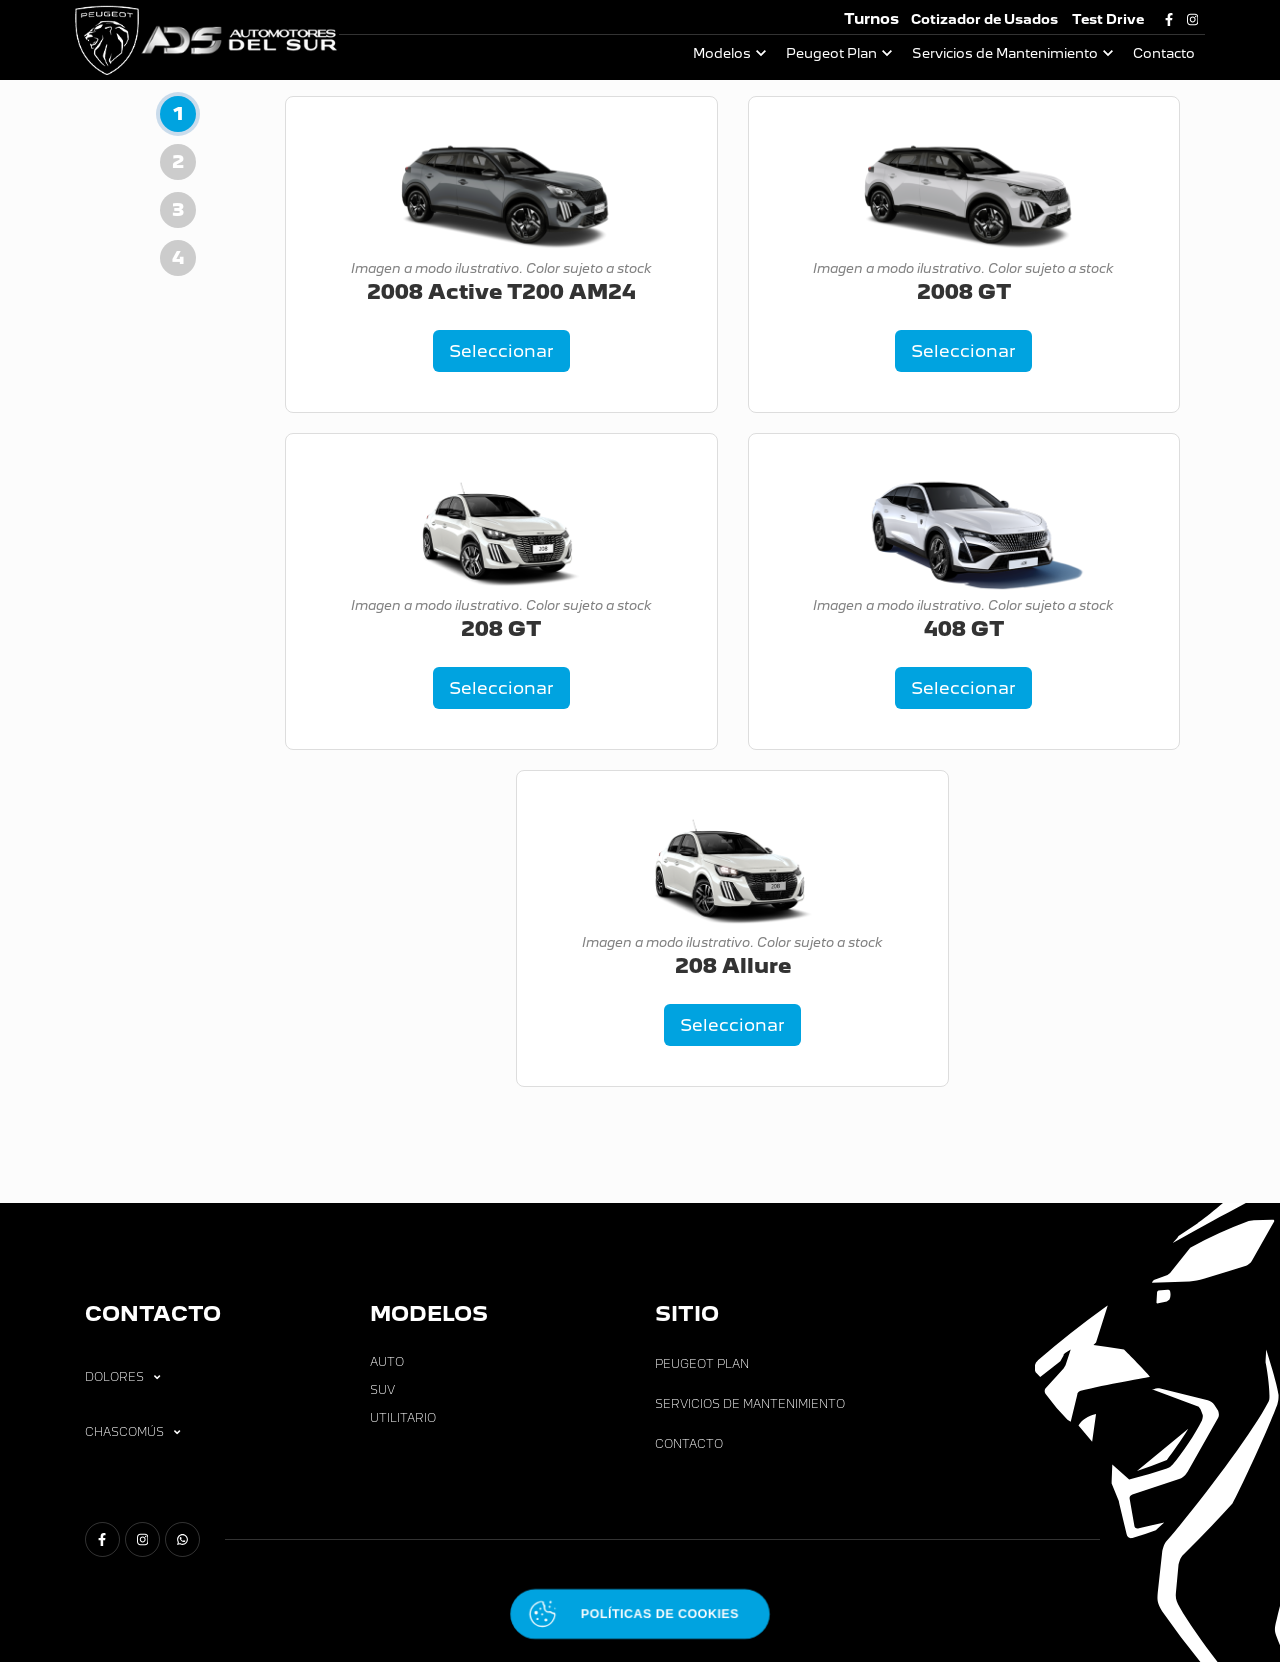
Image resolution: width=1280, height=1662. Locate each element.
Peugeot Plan (831, 53)
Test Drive (1108, 19)
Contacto (1164, 53)
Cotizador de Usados (984, 19)
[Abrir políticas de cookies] (640, 1614)
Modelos (722, 53)
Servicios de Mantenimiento (1005, 53)
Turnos (871, 18)
